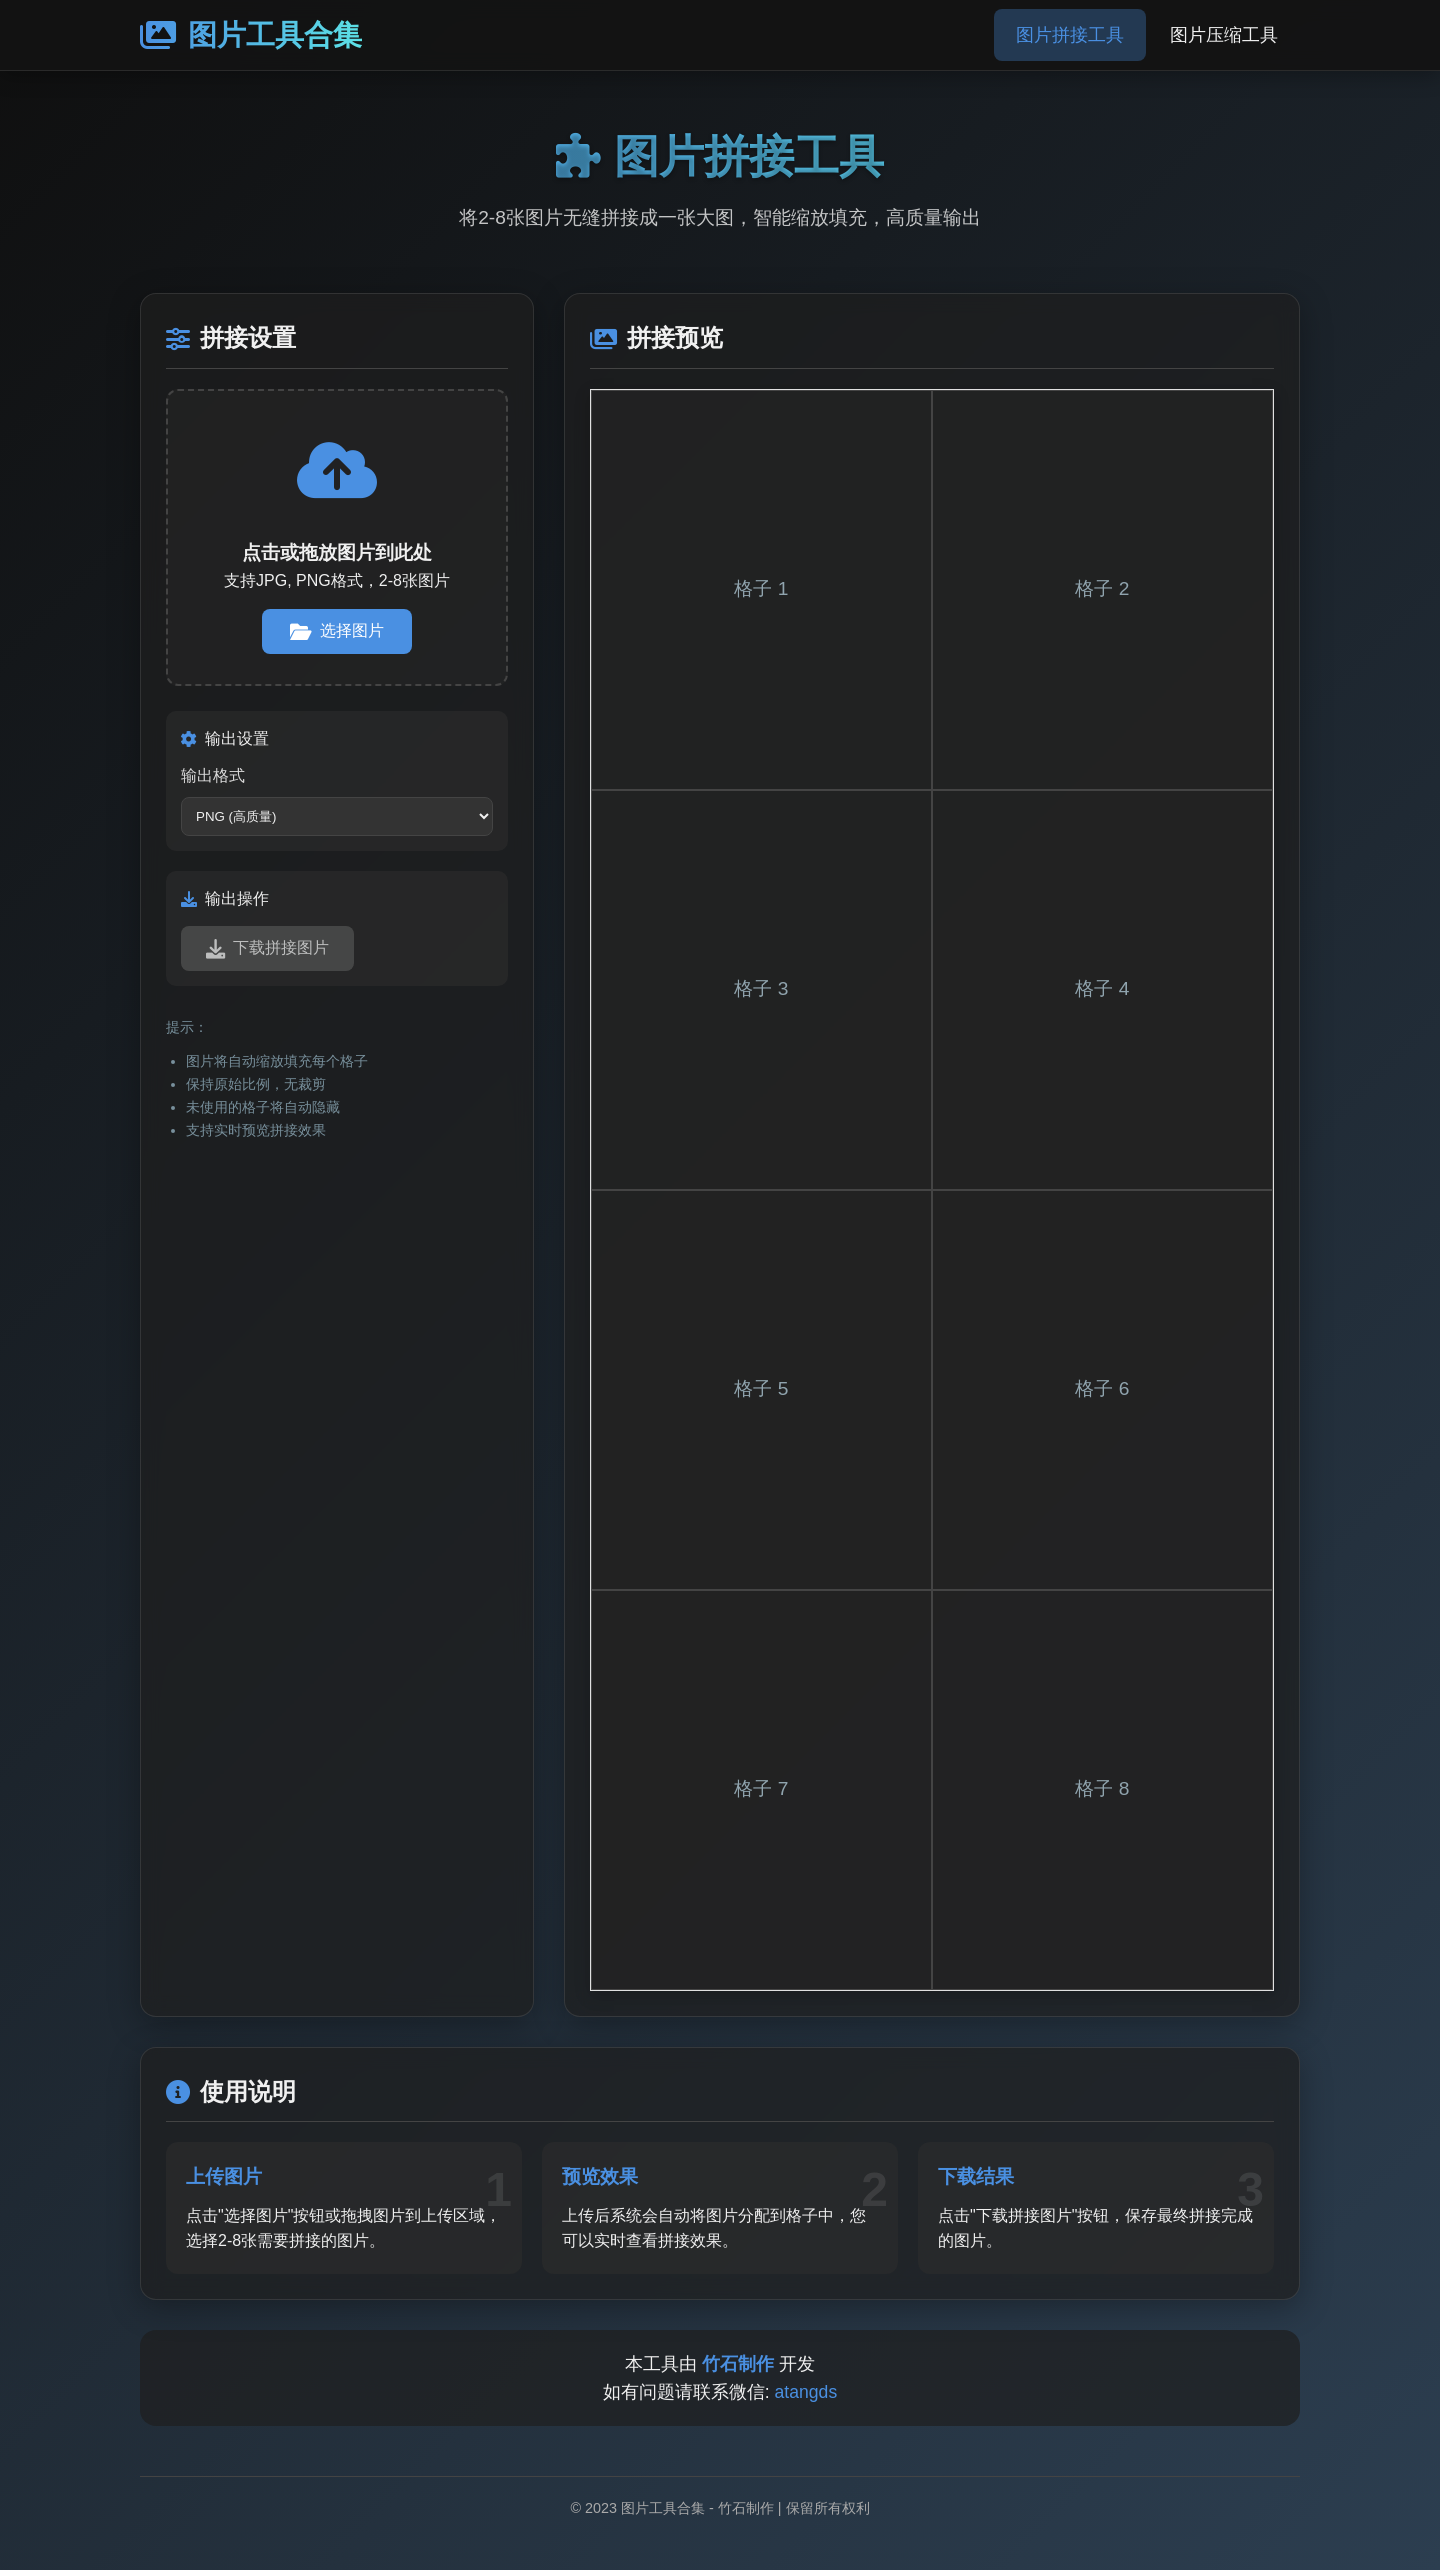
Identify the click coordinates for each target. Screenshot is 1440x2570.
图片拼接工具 (1070, 35)
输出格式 (213, 775)
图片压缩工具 (1224, 35)
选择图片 (337, 631)
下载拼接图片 (267, 948)
